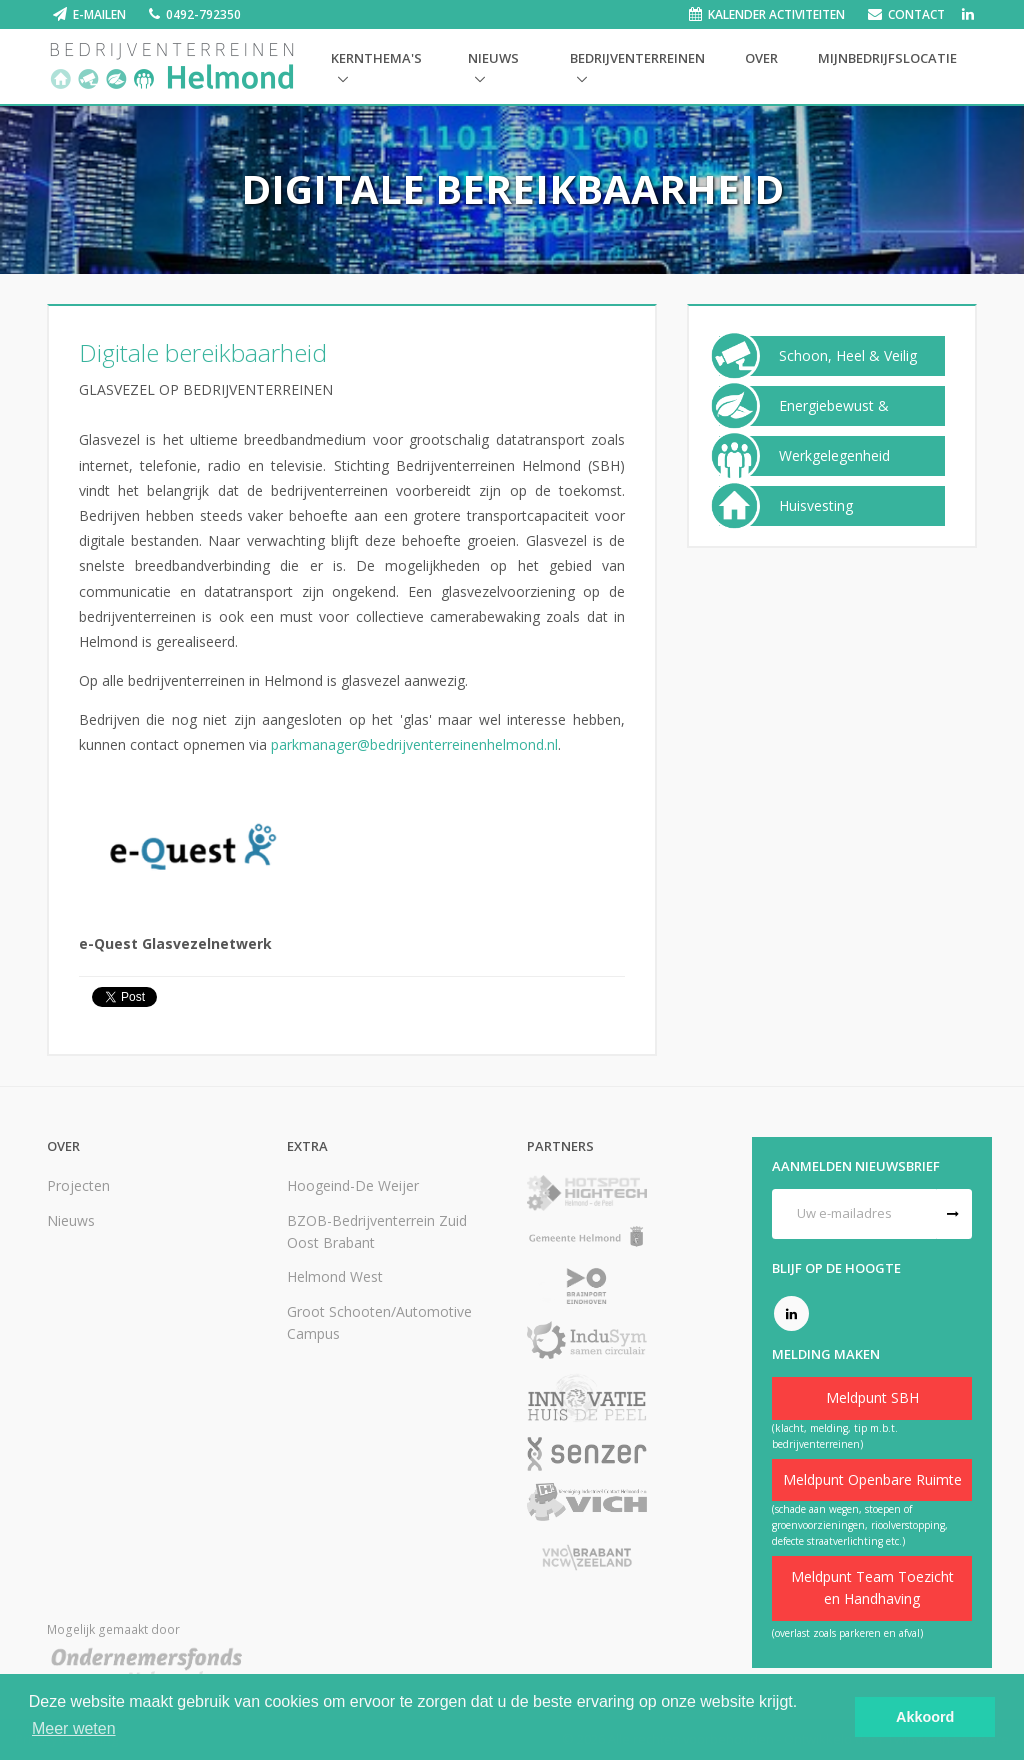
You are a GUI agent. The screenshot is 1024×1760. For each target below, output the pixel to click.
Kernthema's (376, 58)
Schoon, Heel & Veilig (848, 356)
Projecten (78, 1185)
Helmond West (335, 1276)
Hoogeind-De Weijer (353, 1185)
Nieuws (493, 58)
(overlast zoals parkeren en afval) (847, 1633)
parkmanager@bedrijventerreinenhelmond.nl (414, 744)
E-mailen (99, 14)
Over (761, 58)
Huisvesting (816, 506)
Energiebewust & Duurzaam (834, 420)
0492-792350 (203, 14)
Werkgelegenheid (834, 456)
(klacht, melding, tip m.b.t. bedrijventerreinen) (835, 1436)
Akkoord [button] (925, 1717)
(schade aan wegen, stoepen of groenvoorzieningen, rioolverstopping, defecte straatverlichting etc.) (860, 1525)
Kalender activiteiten (776, 14)
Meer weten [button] (74, 1728)
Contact (916, 14)
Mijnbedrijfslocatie (887, 58)
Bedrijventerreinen (637, 58)
